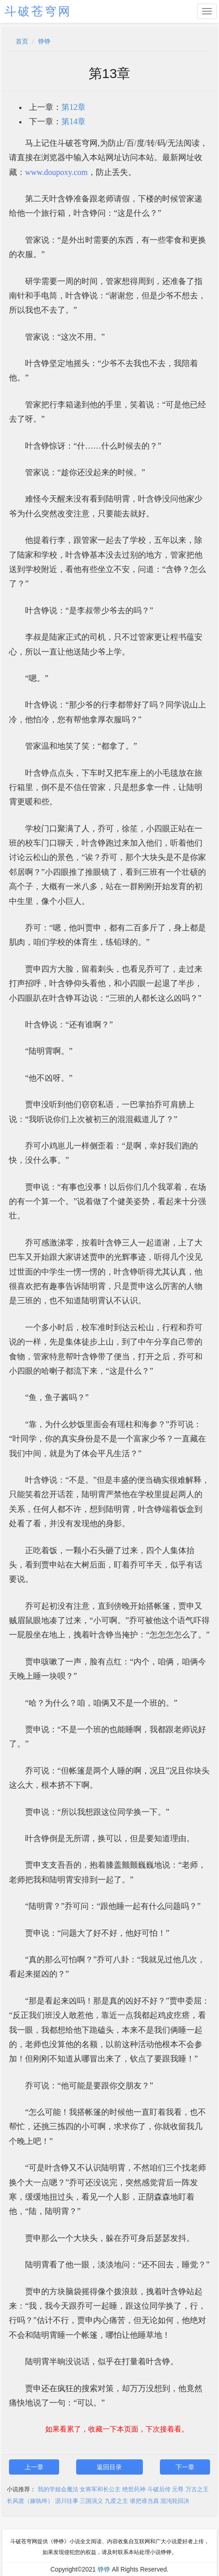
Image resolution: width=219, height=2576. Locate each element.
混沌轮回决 (174, 2500)
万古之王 (197, 2489)
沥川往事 (66, 2500)
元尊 (178, 2489)
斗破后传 (159, 2489)
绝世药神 (134, 2489)
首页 (22, 41)
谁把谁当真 (144, 2500)
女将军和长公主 (100, 2489)
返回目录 (109, 2467)
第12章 (73, 107)
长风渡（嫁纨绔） (30, 2500)
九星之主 (116, 2500)
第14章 (73, 121)
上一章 (34, 2467)
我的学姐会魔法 (58, 2489)
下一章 (185, 2467)
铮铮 (44, 41)
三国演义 (91, 2500)
